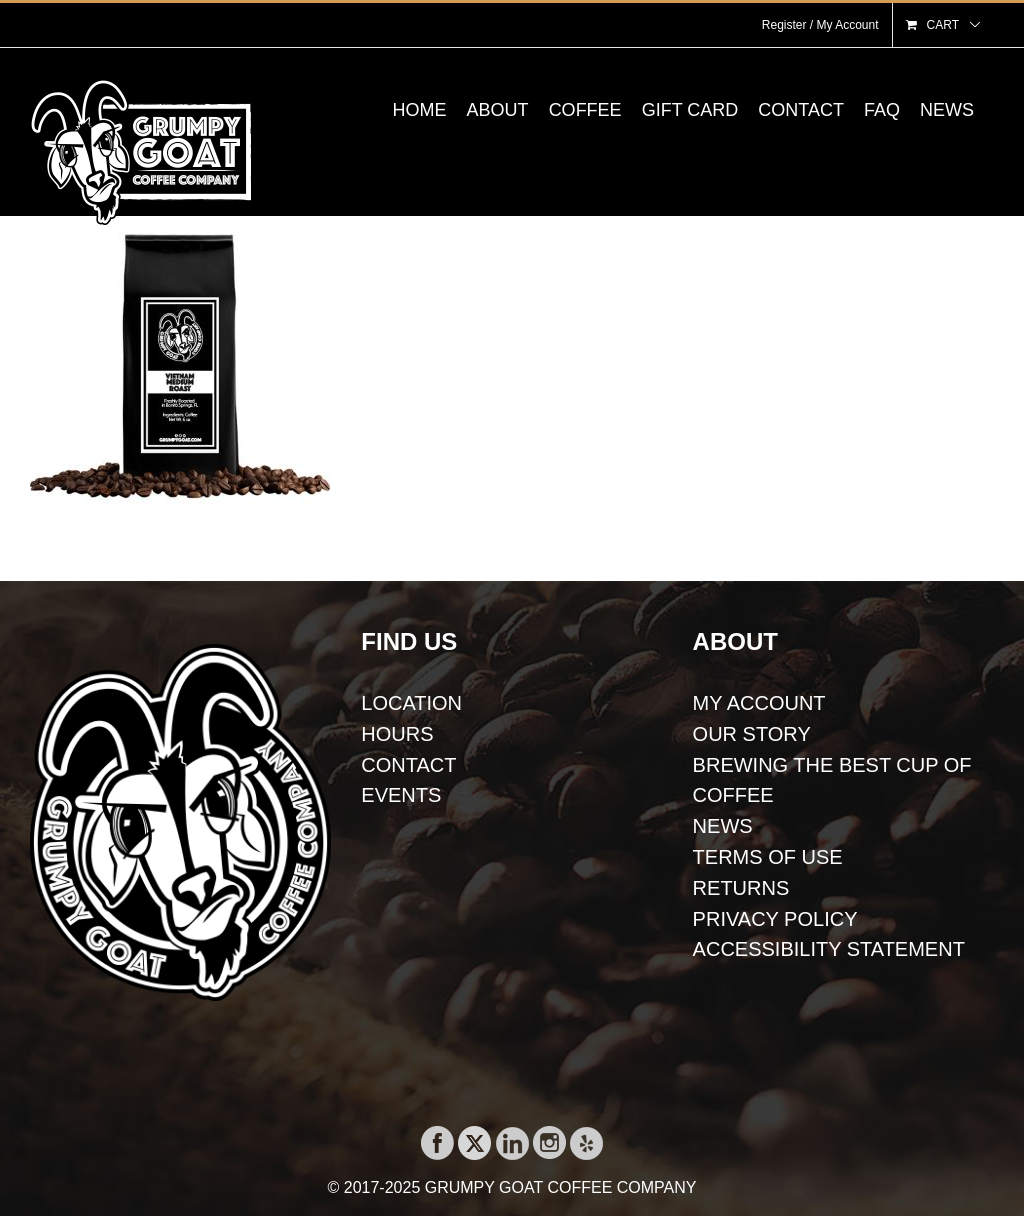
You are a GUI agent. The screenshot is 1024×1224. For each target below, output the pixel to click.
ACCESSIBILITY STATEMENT (829, 949)
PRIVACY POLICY (775, 919)
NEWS (723, 826)
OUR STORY (752, 734)
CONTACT (408, 765)
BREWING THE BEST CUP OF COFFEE (832, 780)
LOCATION (411, 703)
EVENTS (401, 795)
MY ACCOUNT (759, 703)
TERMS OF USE (768, 857)
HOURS (397, 734)
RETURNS (741, 888)
